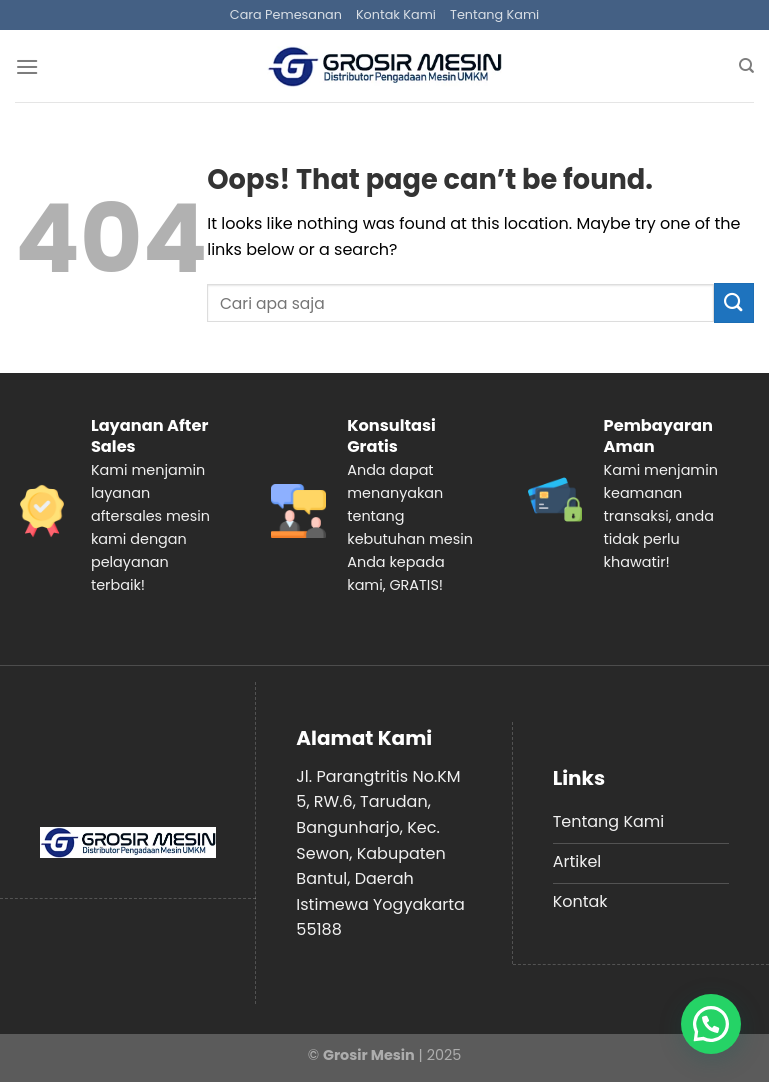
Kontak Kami (396, 14)
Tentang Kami (494, 14)
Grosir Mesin (369, 1055)
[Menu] (27, 66)
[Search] (746, 66)
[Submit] (734, 302)
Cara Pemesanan (286, 14)
